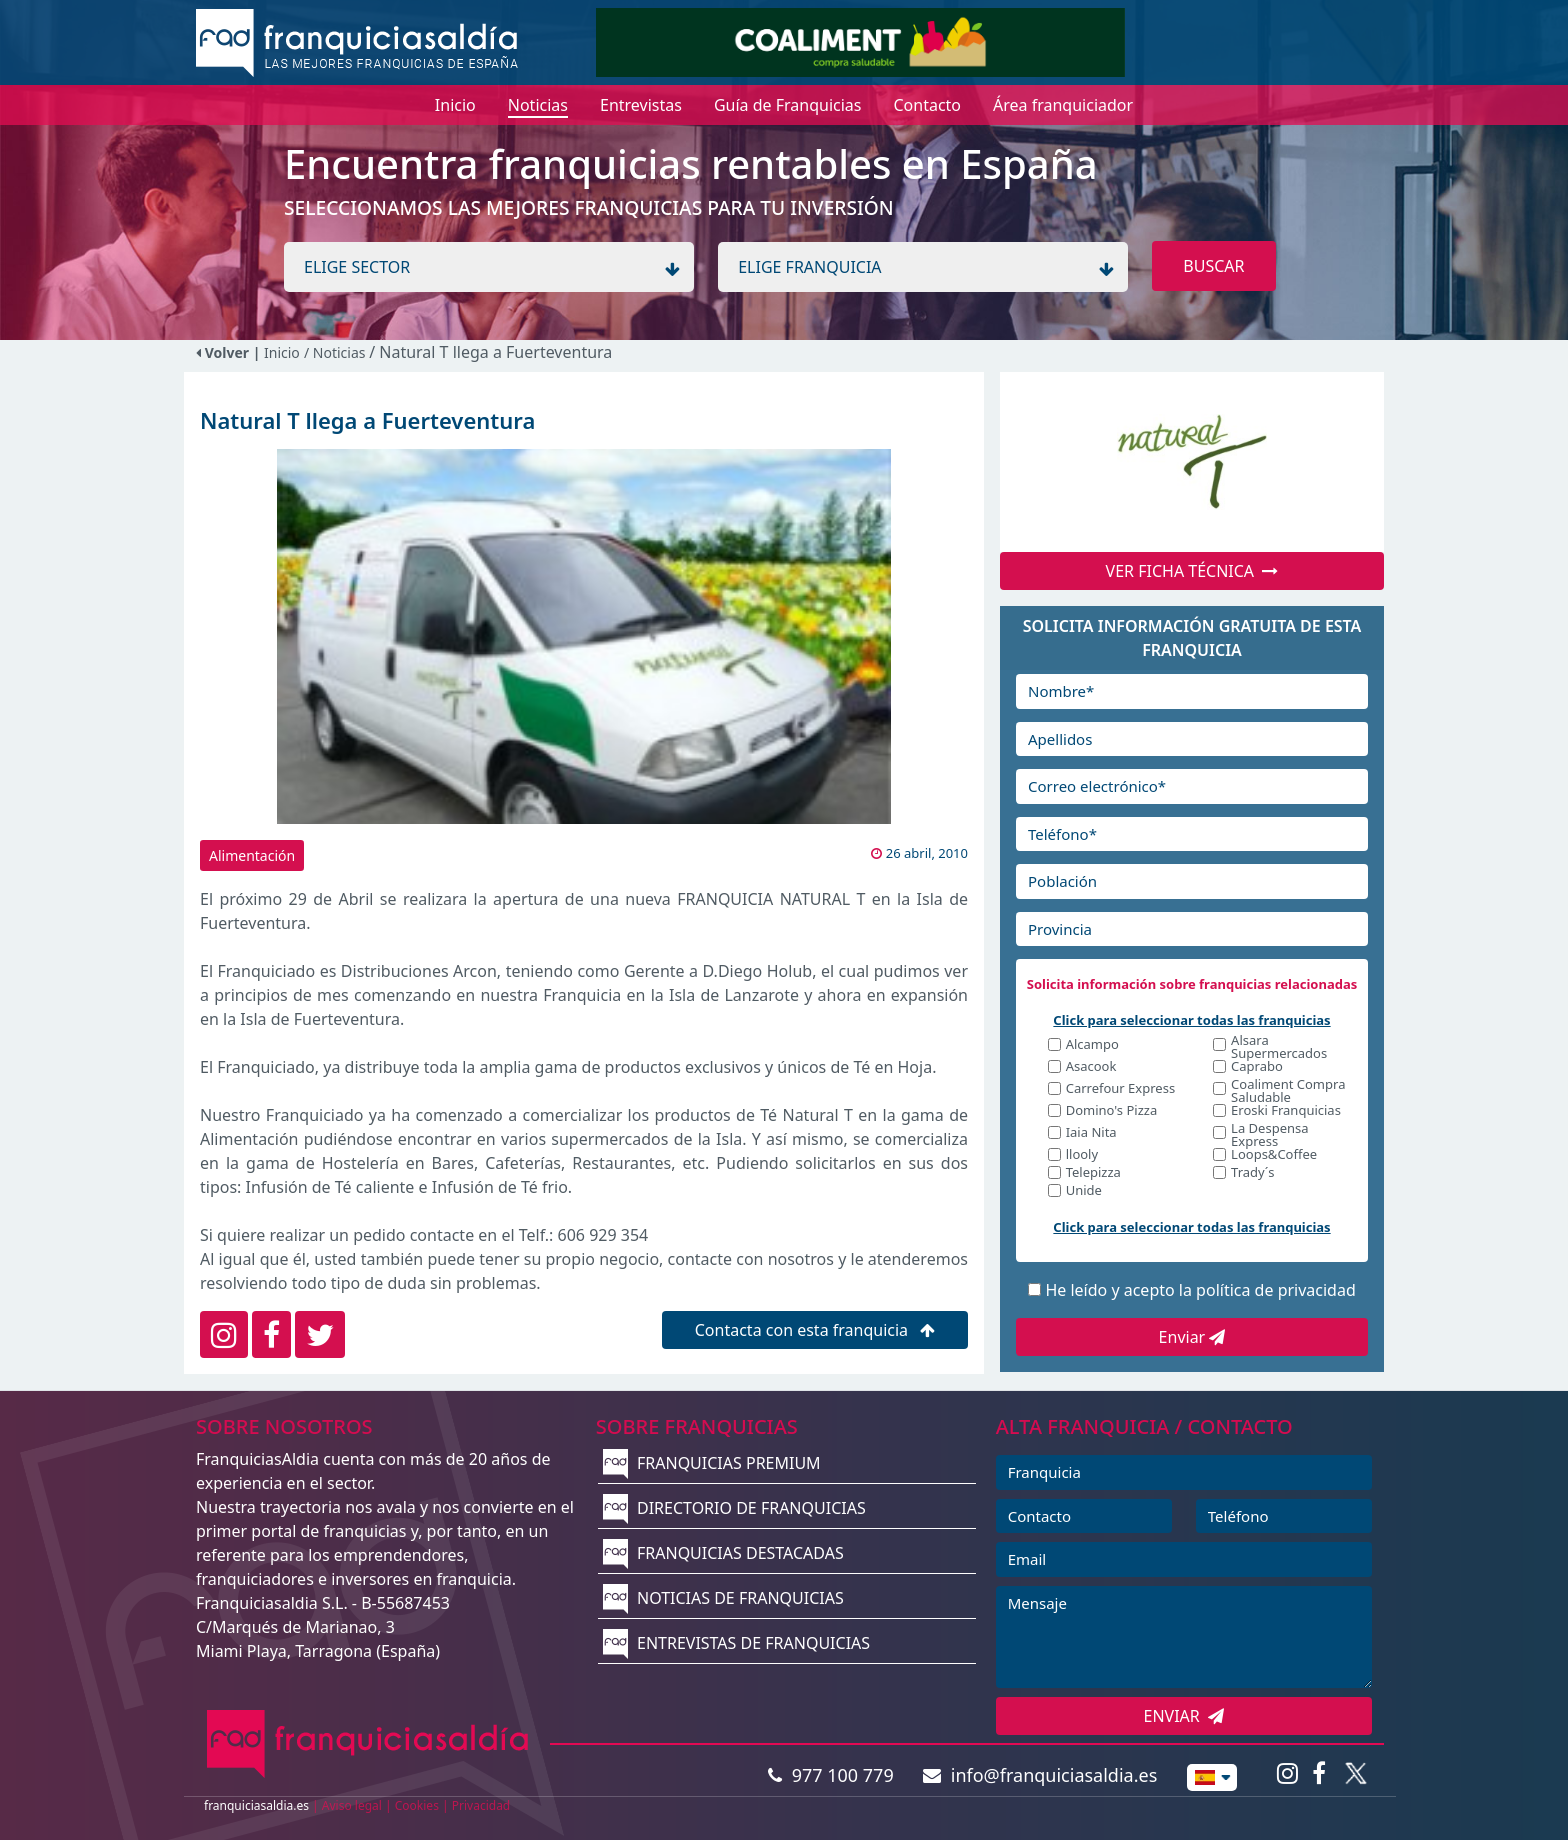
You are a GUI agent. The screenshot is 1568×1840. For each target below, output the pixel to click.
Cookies (417, 1805)
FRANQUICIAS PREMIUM (712, 1463)
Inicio (282, 352)
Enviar (1192, 1337)
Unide (1084, 1191)
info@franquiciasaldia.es (1040, 1775)
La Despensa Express (1269, 1135)
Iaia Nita (1091, 1133)
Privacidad (481, 1805)
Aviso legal (352, 1805)
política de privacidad (1276, 1290)
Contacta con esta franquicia (815, 1330)
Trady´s (1253, 1173)
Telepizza (1093, 1173)
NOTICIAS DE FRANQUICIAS (723, 1598)
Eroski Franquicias (1286, 1111)
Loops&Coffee (1274, 1155)
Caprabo (1257, 1067)
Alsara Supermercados (1279, 1047)
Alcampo (1092, 1045)
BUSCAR (1213, 266)
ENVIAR (1184, 1716)
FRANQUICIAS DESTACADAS (723, 1553)
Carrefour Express (1120, 1089)
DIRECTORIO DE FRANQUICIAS (734, 1508)
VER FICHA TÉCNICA (1192, 571)
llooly (1082, 1155)
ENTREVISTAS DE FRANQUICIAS (736, 1643)
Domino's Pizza (1112, 1111)
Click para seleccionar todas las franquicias (1191, 1020)
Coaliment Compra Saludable (1288, 1091)
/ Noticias (336, 352)
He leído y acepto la (1200, 1290)
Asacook (1091, 1067)
